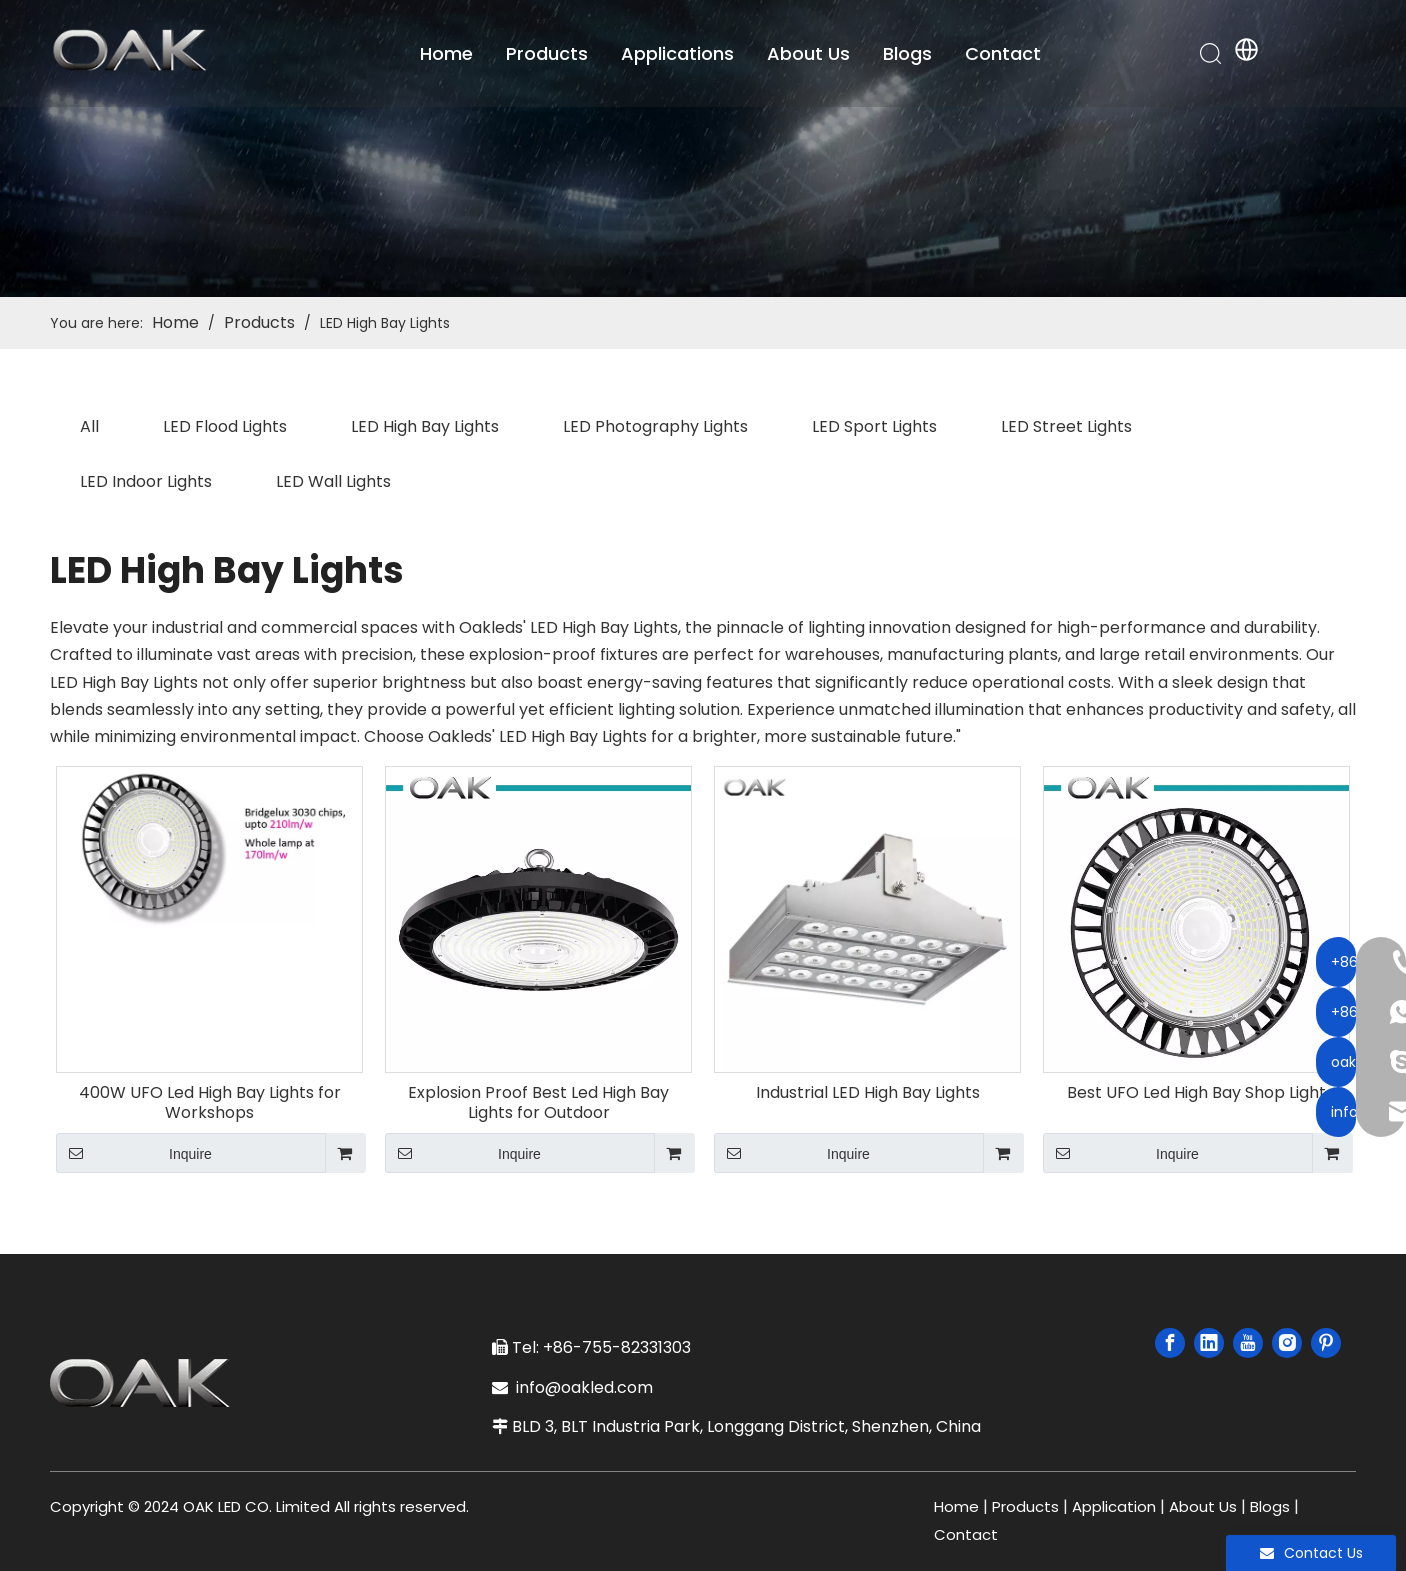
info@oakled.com (588, 1387)
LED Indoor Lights (146, 481)
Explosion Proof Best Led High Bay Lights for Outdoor (538, 1103)
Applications (680, 54)
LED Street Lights (1066, 426)
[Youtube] (1248, 1343)
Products (550, 54)
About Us (811, 54)
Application (1114, 1506)
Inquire (134, 1153)
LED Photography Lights (655, 426)
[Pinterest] (1326, 1343)
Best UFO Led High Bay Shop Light (1196, 1093)
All (89, 426)
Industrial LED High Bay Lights (868, 1093)
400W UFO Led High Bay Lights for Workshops (210, 1103)
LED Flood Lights (225, 426)
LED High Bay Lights (425, 426)
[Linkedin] (1209, 1343)
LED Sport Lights (874, 426)
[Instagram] (1287, 1343)
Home (449, 54)
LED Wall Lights (333, 481)
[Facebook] (1170, 1343)
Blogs (910, 54)
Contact (1006, 54)
